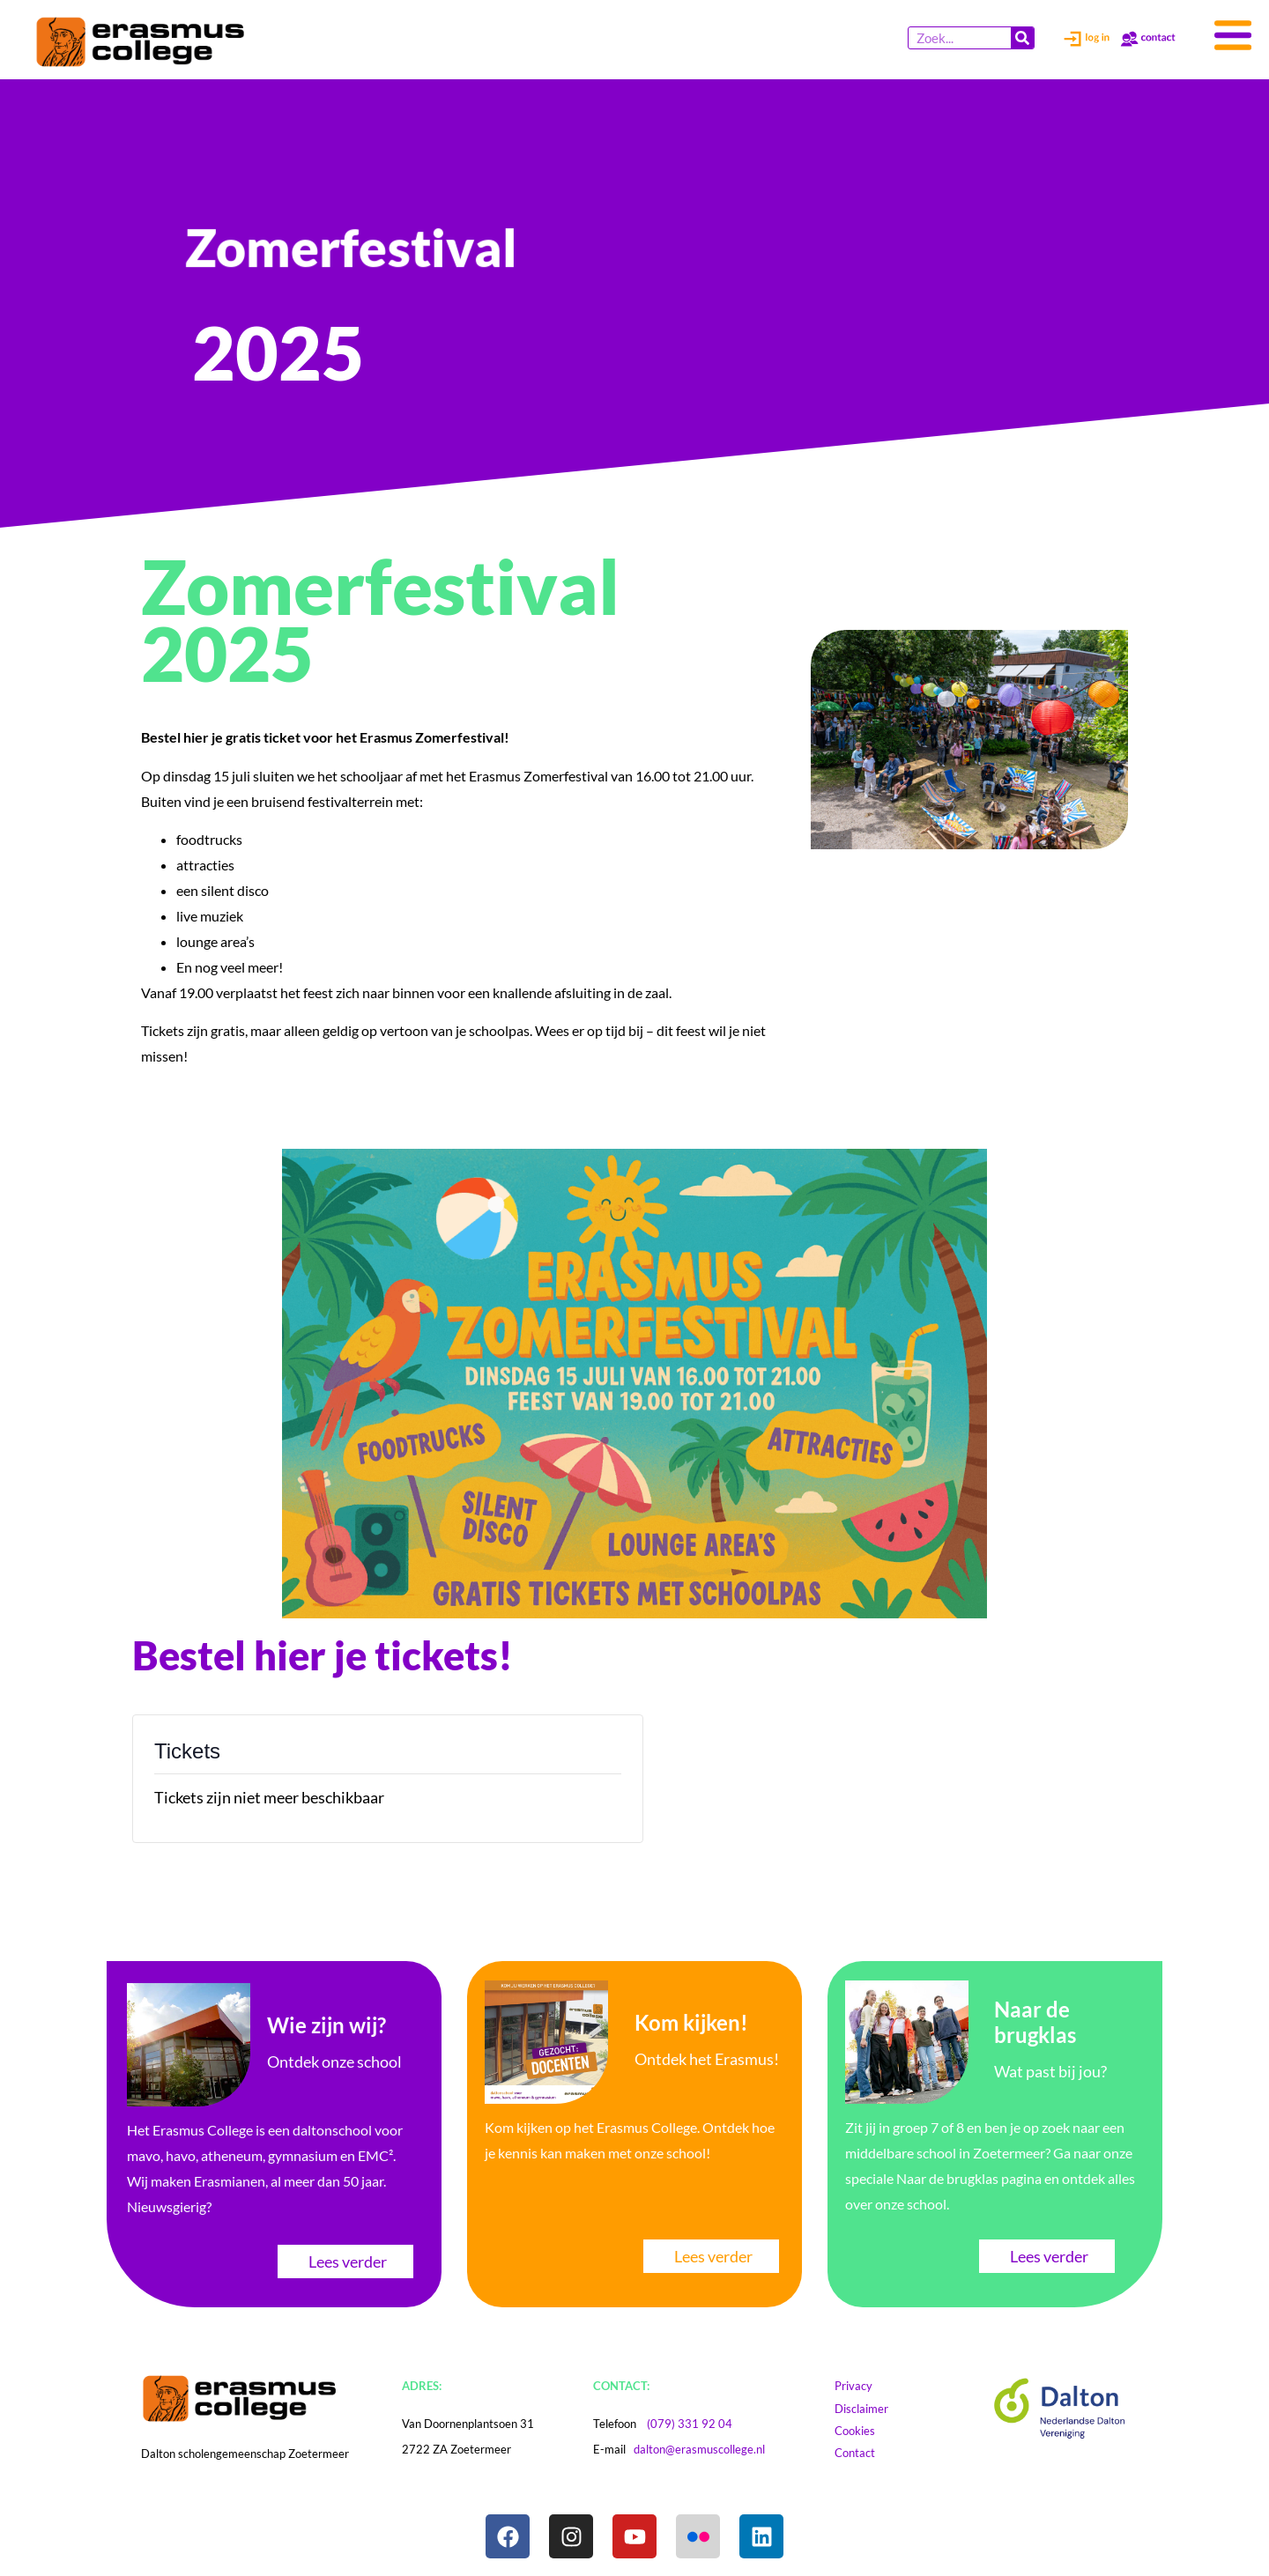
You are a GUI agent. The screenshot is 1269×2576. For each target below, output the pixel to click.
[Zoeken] (1022, 37)
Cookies (872, 2431)
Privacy (862, 2386)
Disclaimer (878, 2409)
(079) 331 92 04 (689, 2424)
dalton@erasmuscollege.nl (699, 2449)
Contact (863, 2453)
